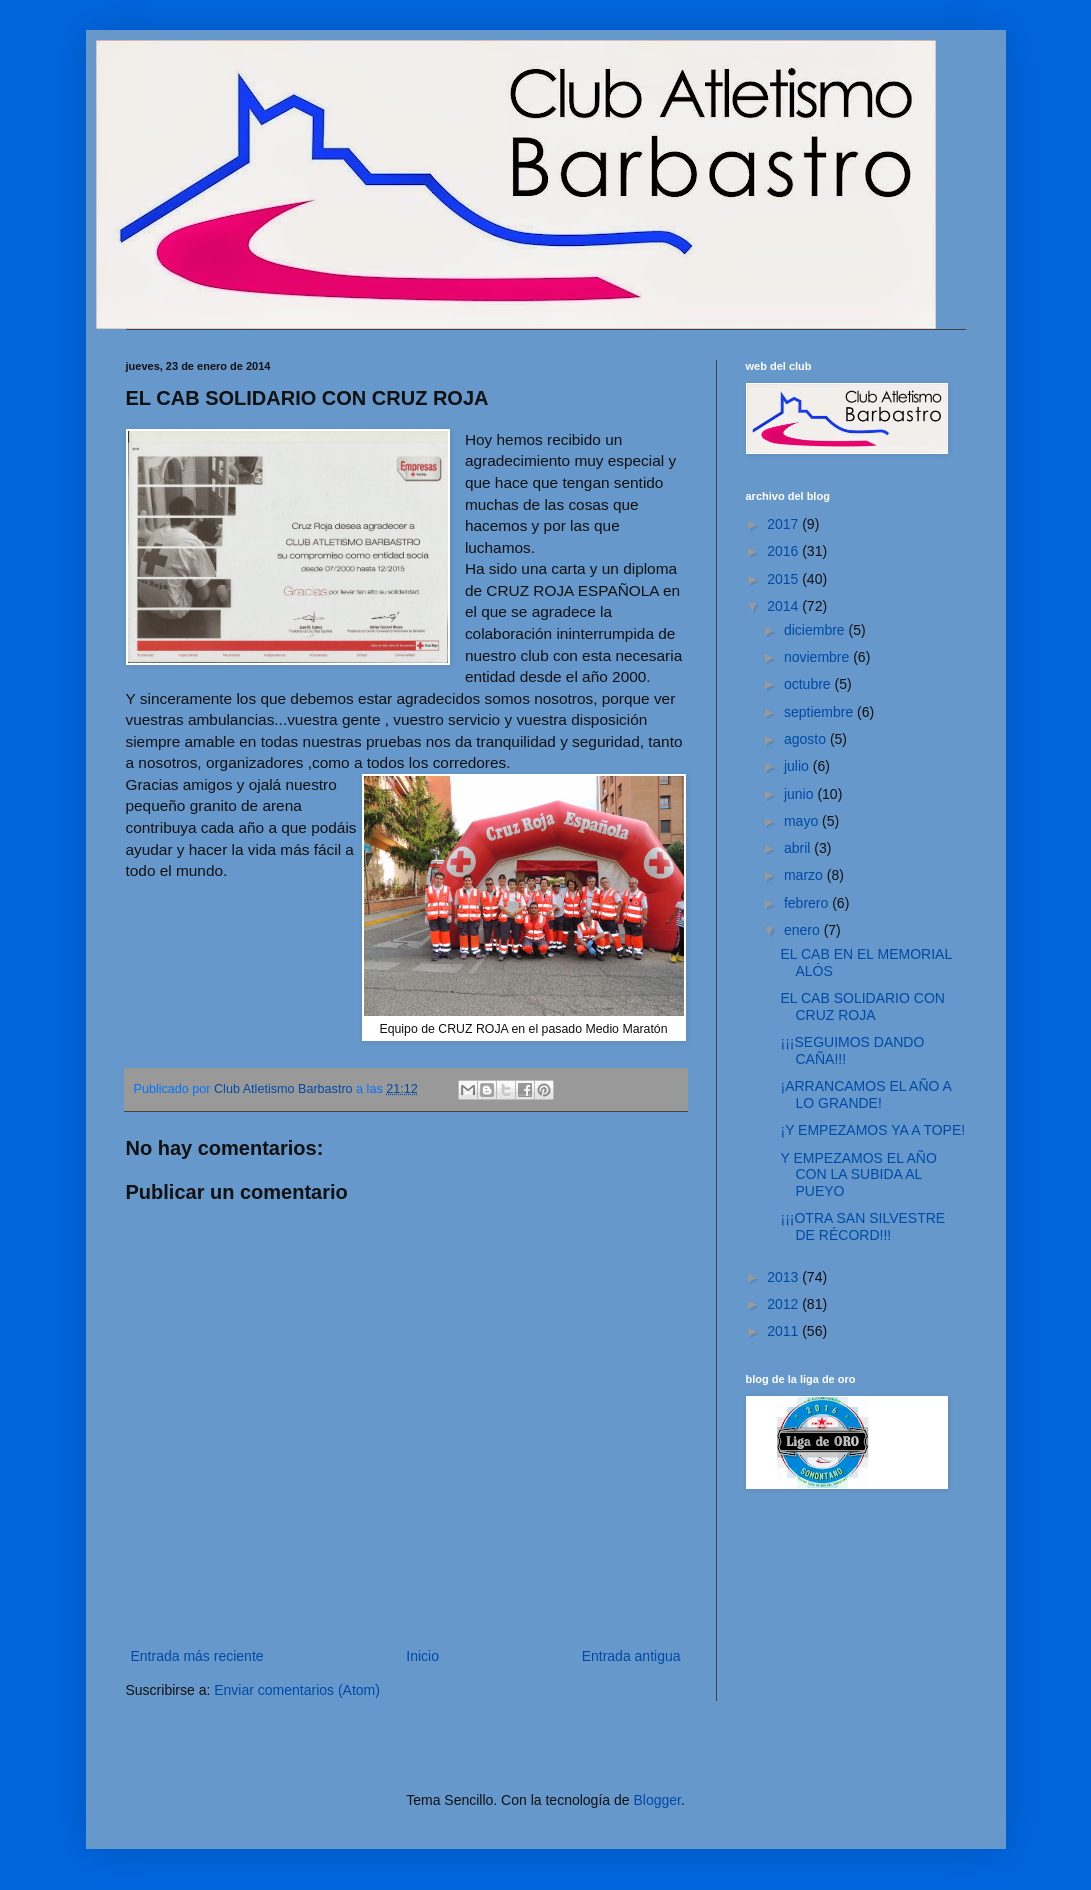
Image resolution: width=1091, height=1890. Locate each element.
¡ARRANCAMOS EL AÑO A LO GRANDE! (865, 1094)
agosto (807, 739)
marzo (805, 875)
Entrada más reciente (197, 1656)
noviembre (818, 657)
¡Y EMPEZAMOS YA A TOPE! (872, 1130)
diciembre (816, 630)
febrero (808, 903)
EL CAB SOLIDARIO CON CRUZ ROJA (862, 1006)
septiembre (820, 712)
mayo (803, 821)
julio (798, 766)
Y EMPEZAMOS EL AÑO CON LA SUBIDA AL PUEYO (858, 1175)
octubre (809, 684)
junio (800, 794)
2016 (784, 551)
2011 (784, 1331)
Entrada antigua (631, 1656)
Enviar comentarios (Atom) (297, 1690)
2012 (784, 1304)
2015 (784, 579)
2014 (784, 606)
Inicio (422, 1656)
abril (799, 848)
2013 (784, 1277)
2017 (784, 524)
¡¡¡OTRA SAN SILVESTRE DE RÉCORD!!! (862, 1226)
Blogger (656, 1800)
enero (804, 930)
